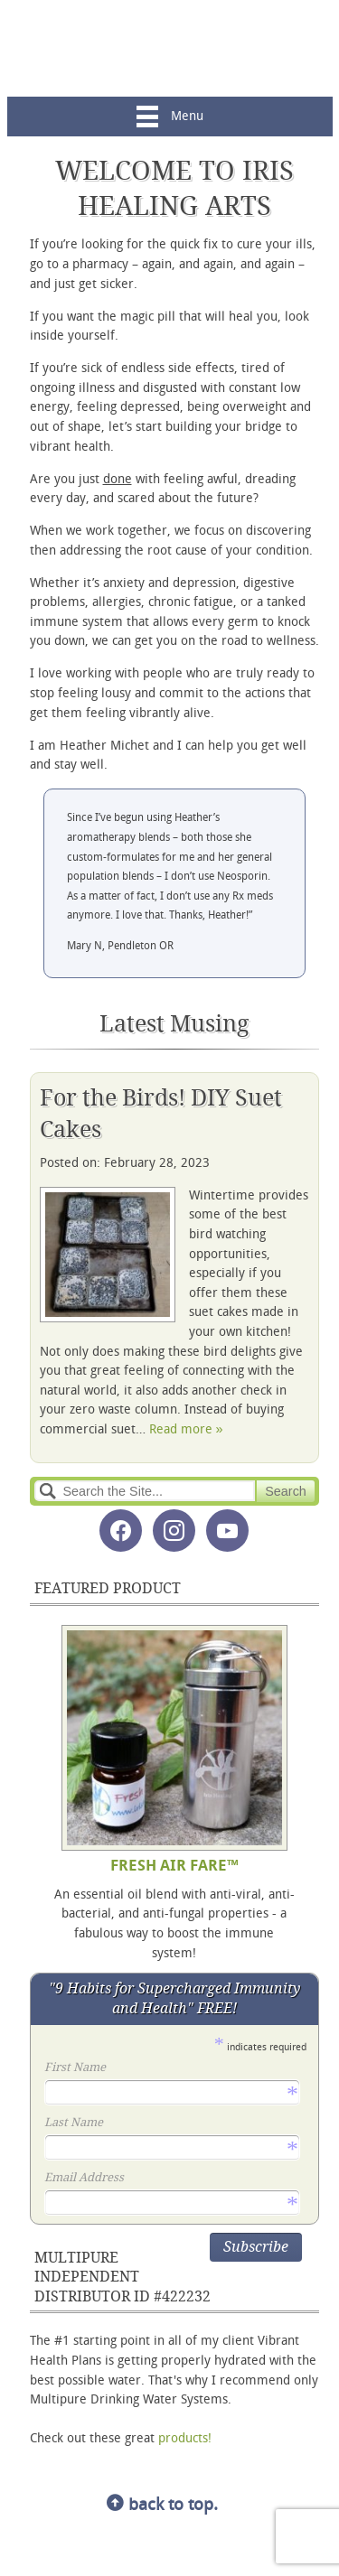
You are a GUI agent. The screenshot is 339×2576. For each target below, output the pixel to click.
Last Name (170, 2124)
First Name (170, 2068)
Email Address (170, 2179)
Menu (170, 117)
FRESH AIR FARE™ (174, 1866)
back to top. (162, 2506)
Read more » (186, 1430)
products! (185, 2439)
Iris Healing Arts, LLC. (170, 48)
